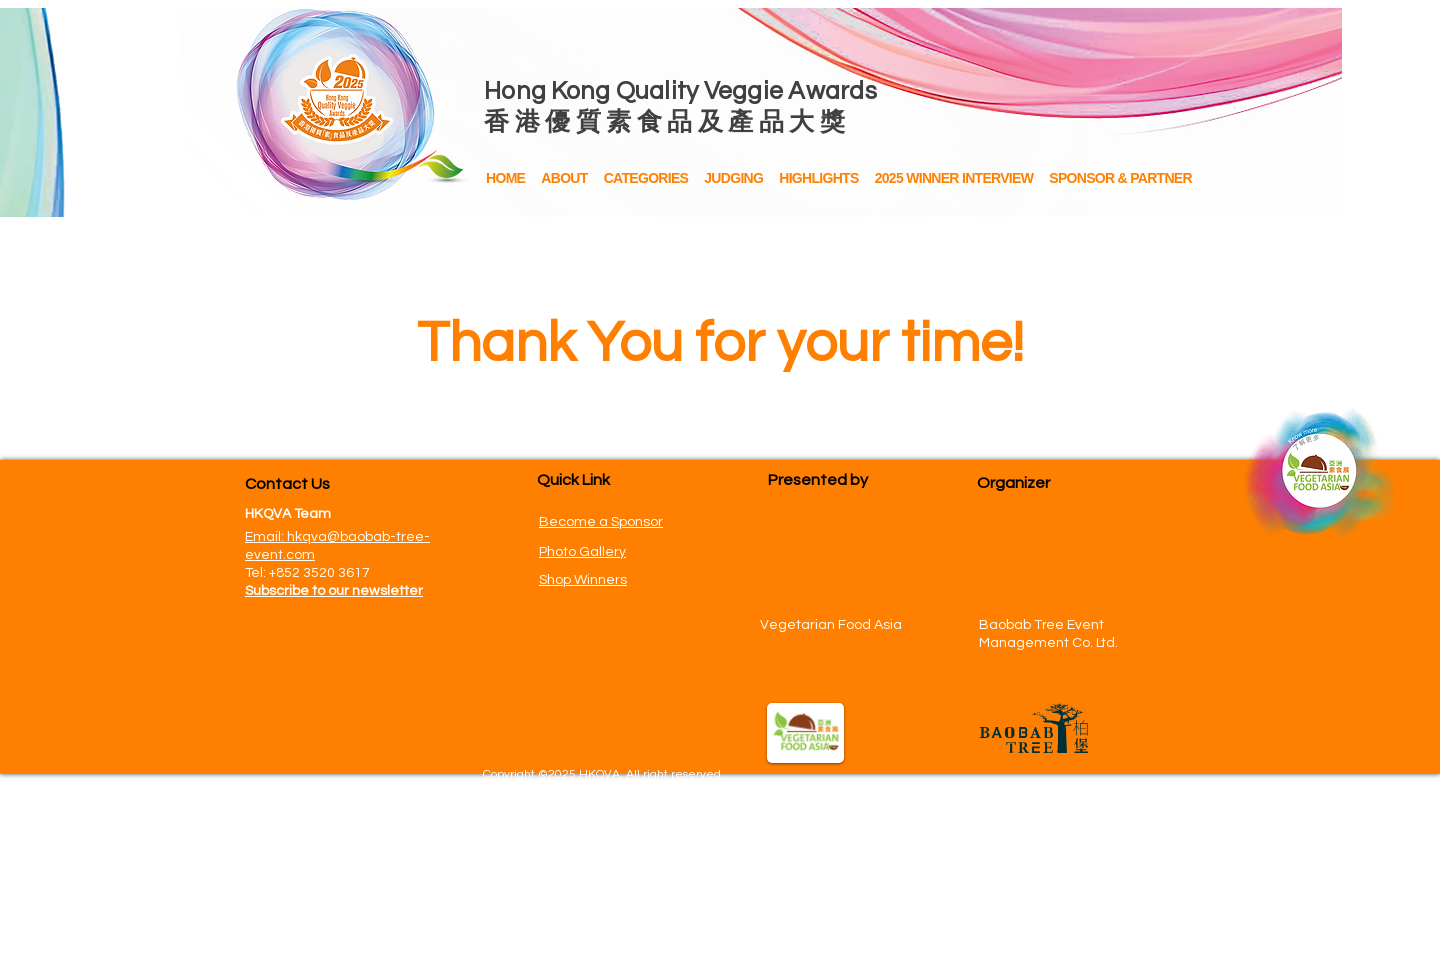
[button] (818, 179)
